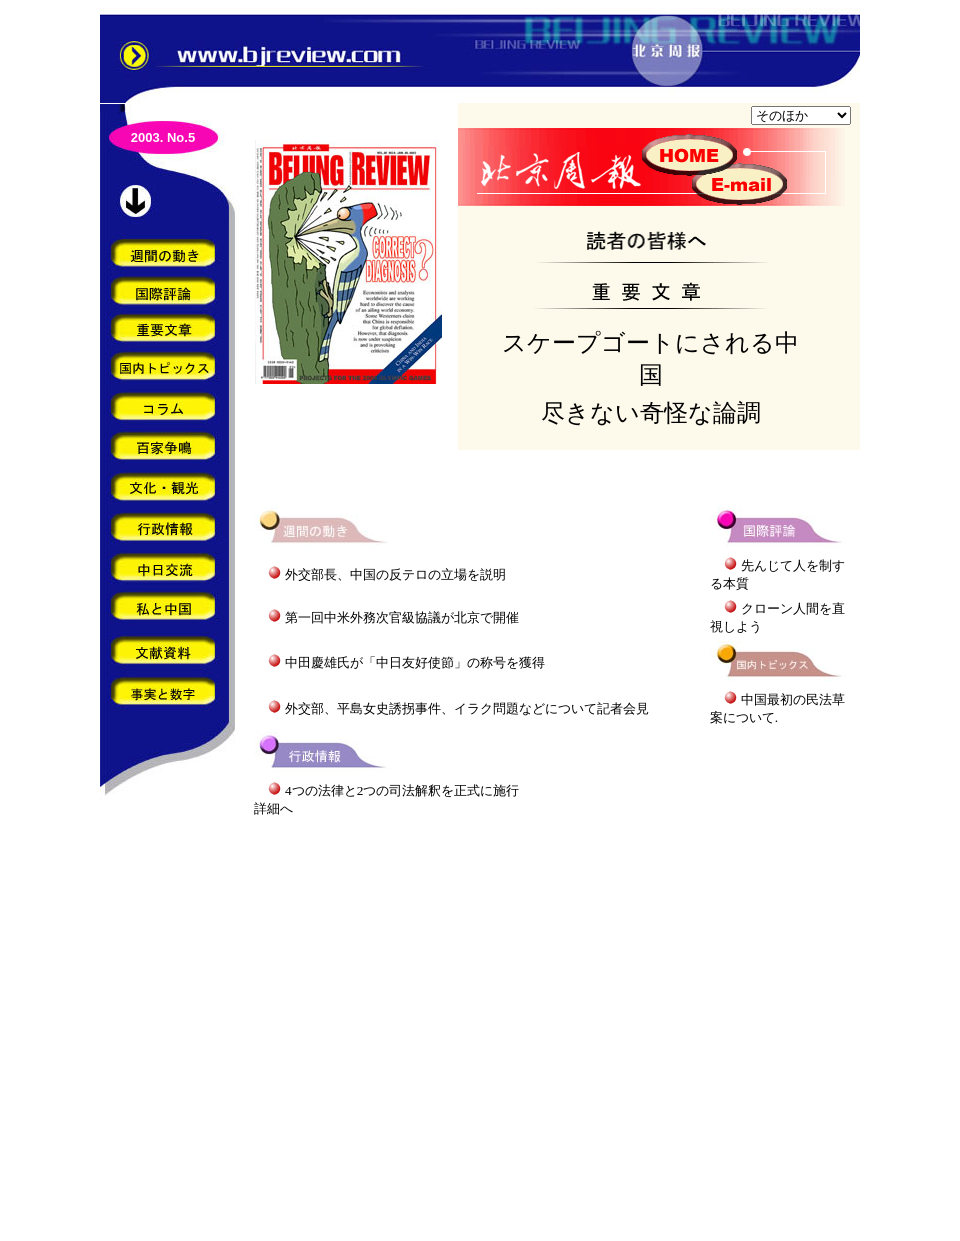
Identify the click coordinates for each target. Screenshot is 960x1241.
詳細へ (273, 808)
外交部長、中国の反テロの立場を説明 (395, 574)
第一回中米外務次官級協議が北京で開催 (402, 617)
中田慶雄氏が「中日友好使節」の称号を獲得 (415, 662)
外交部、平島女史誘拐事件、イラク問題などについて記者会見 (467, 708)
